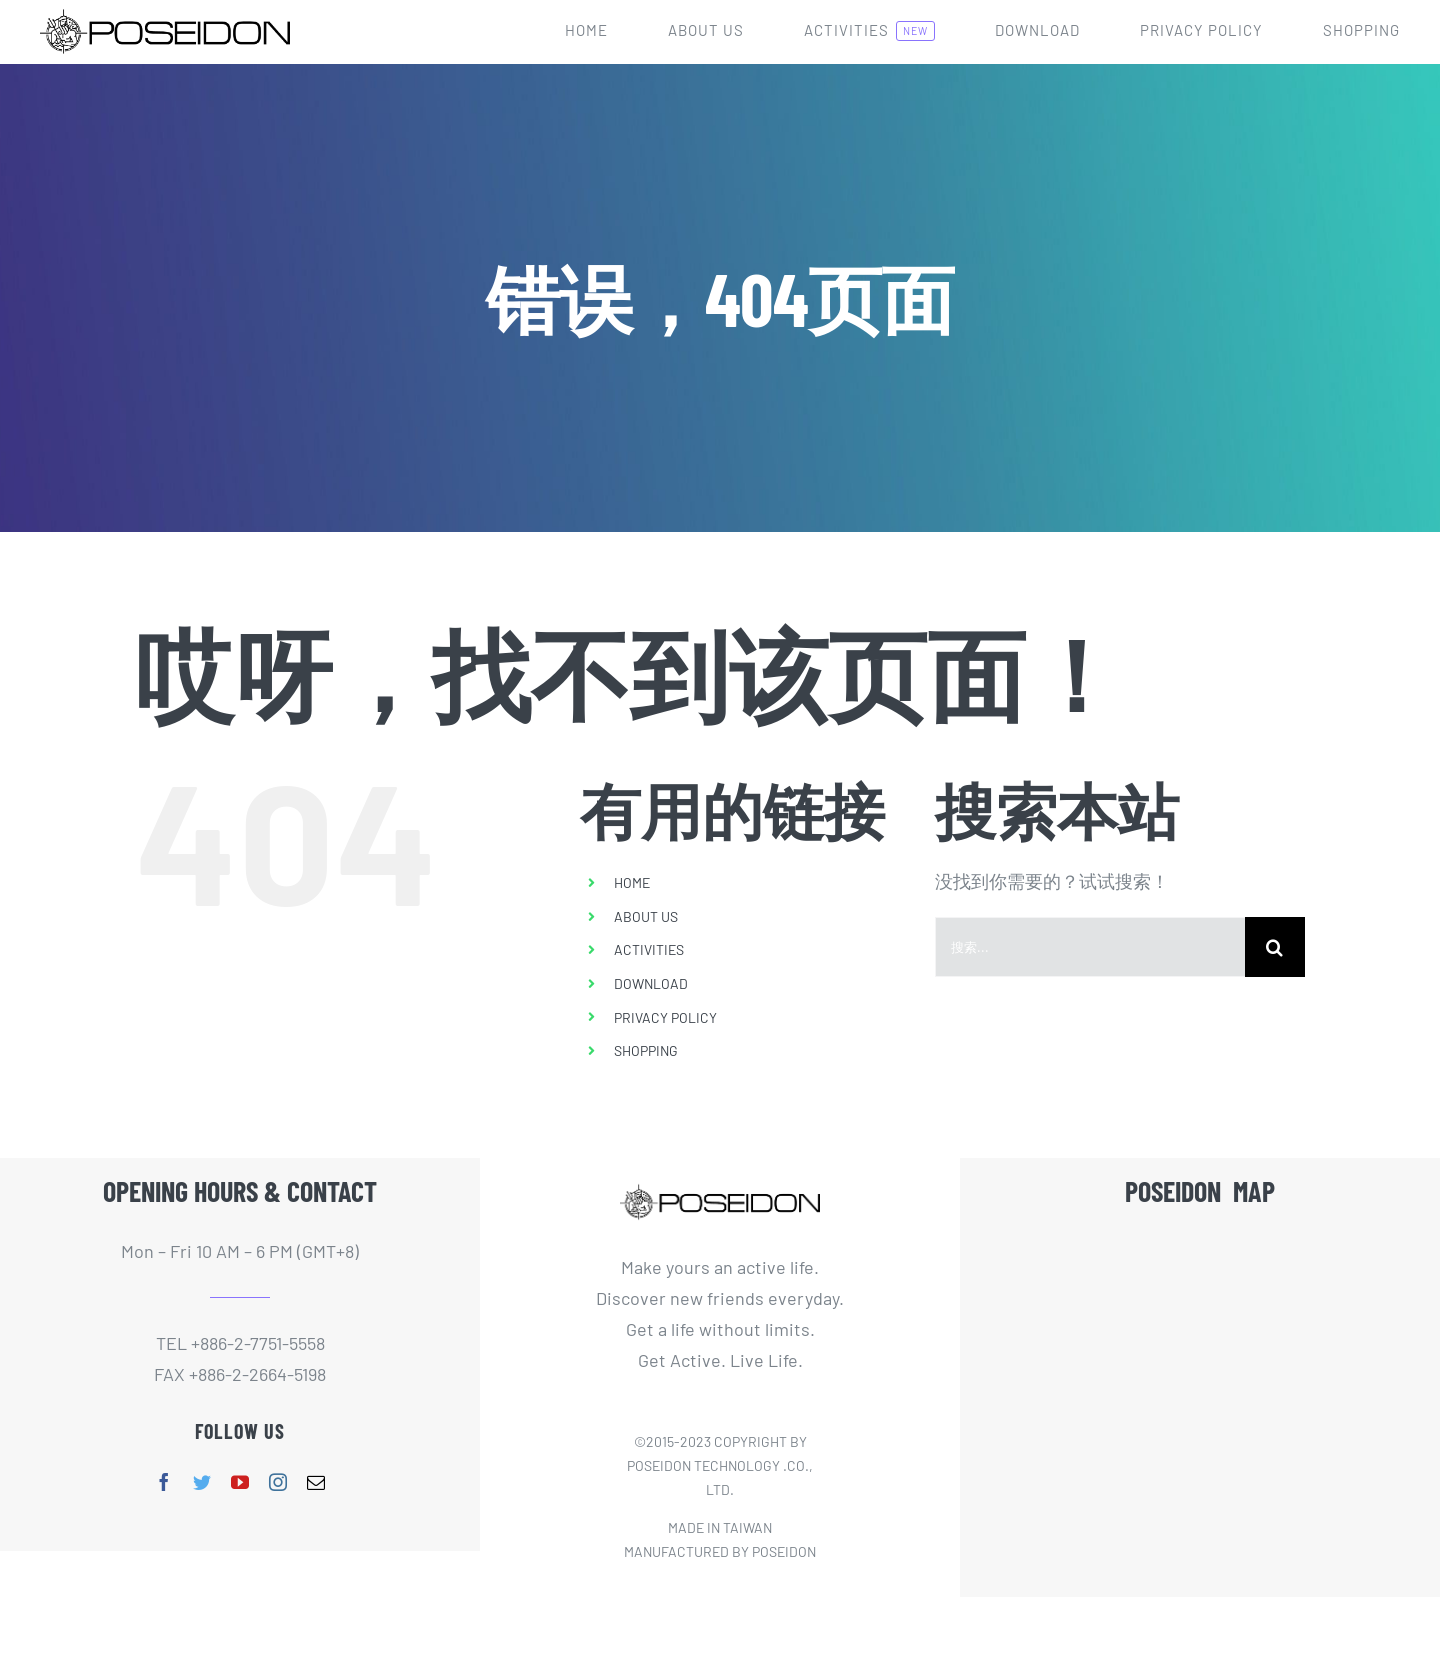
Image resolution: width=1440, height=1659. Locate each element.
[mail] (316, 1482)
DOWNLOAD (651, 983)
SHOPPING (646, 1050)
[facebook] (164, 1482)
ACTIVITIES (649, 949)
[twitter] (202, 1482)
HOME (632, 882)
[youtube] (240, 1482)
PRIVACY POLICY (665, 1017)
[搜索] (1275, 947)
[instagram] (278, 1482)
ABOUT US (646, 916)
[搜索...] (1090, 947)
